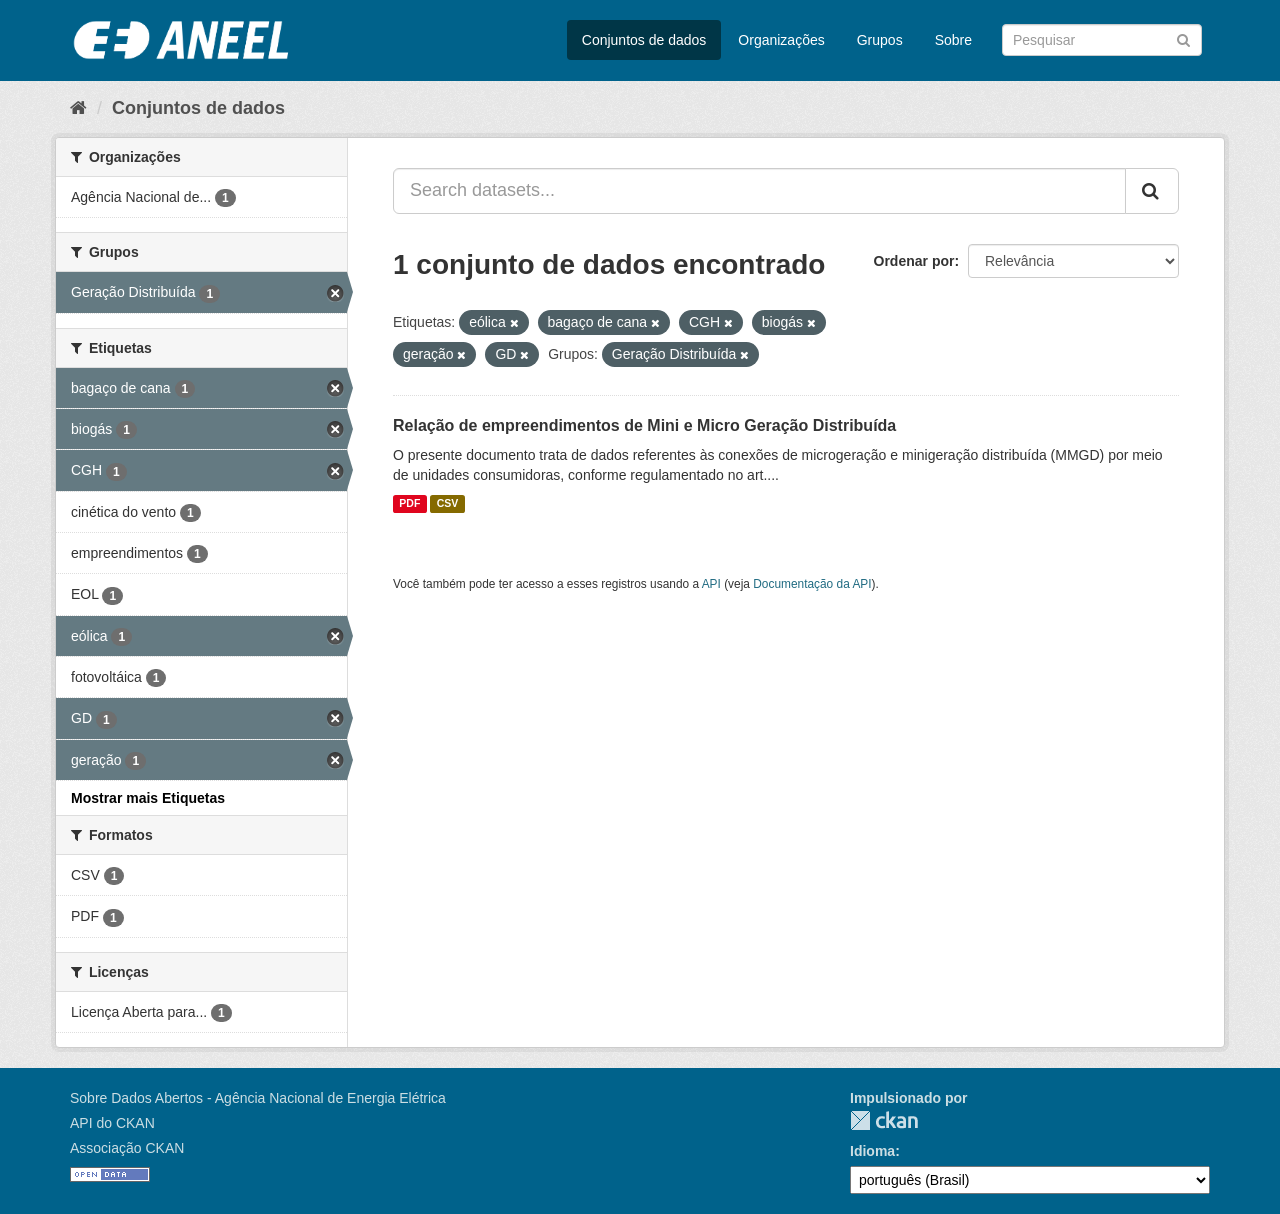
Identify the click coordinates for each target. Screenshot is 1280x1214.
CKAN (884, 1120)
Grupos (880, 40)
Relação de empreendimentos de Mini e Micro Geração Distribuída (644, 425)
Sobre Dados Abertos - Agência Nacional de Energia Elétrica (258, 1098)
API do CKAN (112, 1123)
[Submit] (1183, 38)
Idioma (872, 1151)
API (711, 584)
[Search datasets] (1102, 40)
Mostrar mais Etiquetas (148, 798)
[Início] (78, 108)
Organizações (781, 40)
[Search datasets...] (759, 191)
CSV (448, 504)
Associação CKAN (127, 1148)
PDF (409, 504)
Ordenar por (914, 261)
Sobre (953, 40)
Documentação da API (812, 584)
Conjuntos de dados (644, 40)
